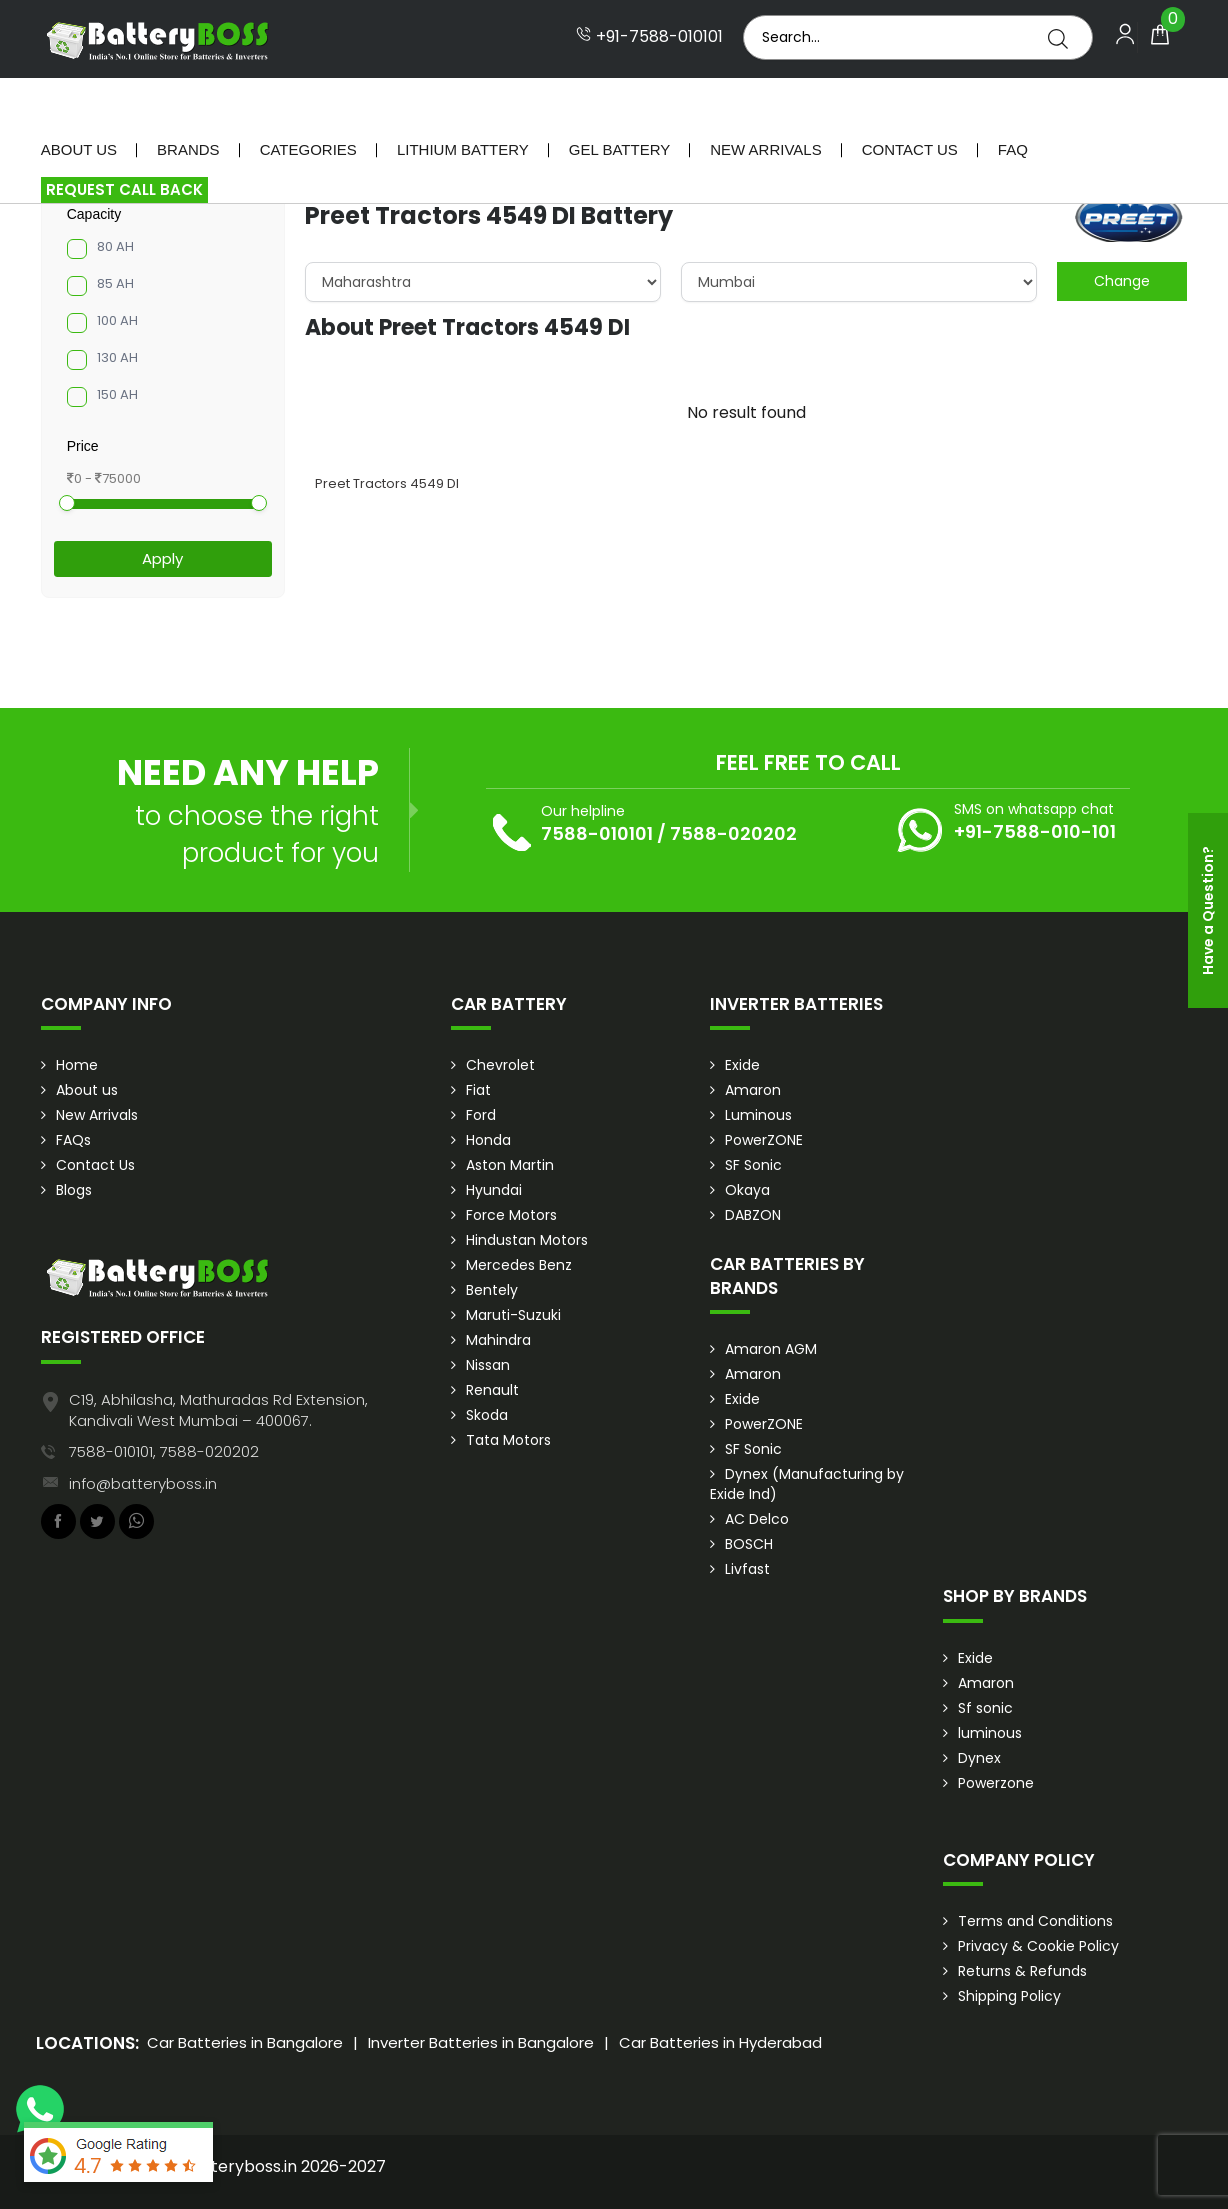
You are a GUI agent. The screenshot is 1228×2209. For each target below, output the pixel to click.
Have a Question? (1208, 910)
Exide (742, 1065)
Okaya (747, 1190)
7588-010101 (597, 833)
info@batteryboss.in (143, 1483)
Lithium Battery (463, 104)
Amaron (753, 1090)
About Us (79, 104)
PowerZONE (764, 1140)
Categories (308, 104)
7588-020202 (733, 833)
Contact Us (910, 104)
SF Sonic (753, 1165)
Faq (1013, 104)
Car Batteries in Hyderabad (720, 2042)
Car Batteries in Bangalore (245, 2042)
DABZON (753, 1215)
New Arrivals (765, 104)
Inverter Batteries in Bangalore (481, 2042)
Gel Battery (619, 104)
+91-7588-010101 (649, 37)
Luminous (758, 1115)
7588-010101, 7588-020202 (164, 1451)
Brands (188, 104)
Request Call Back (124, 144)
